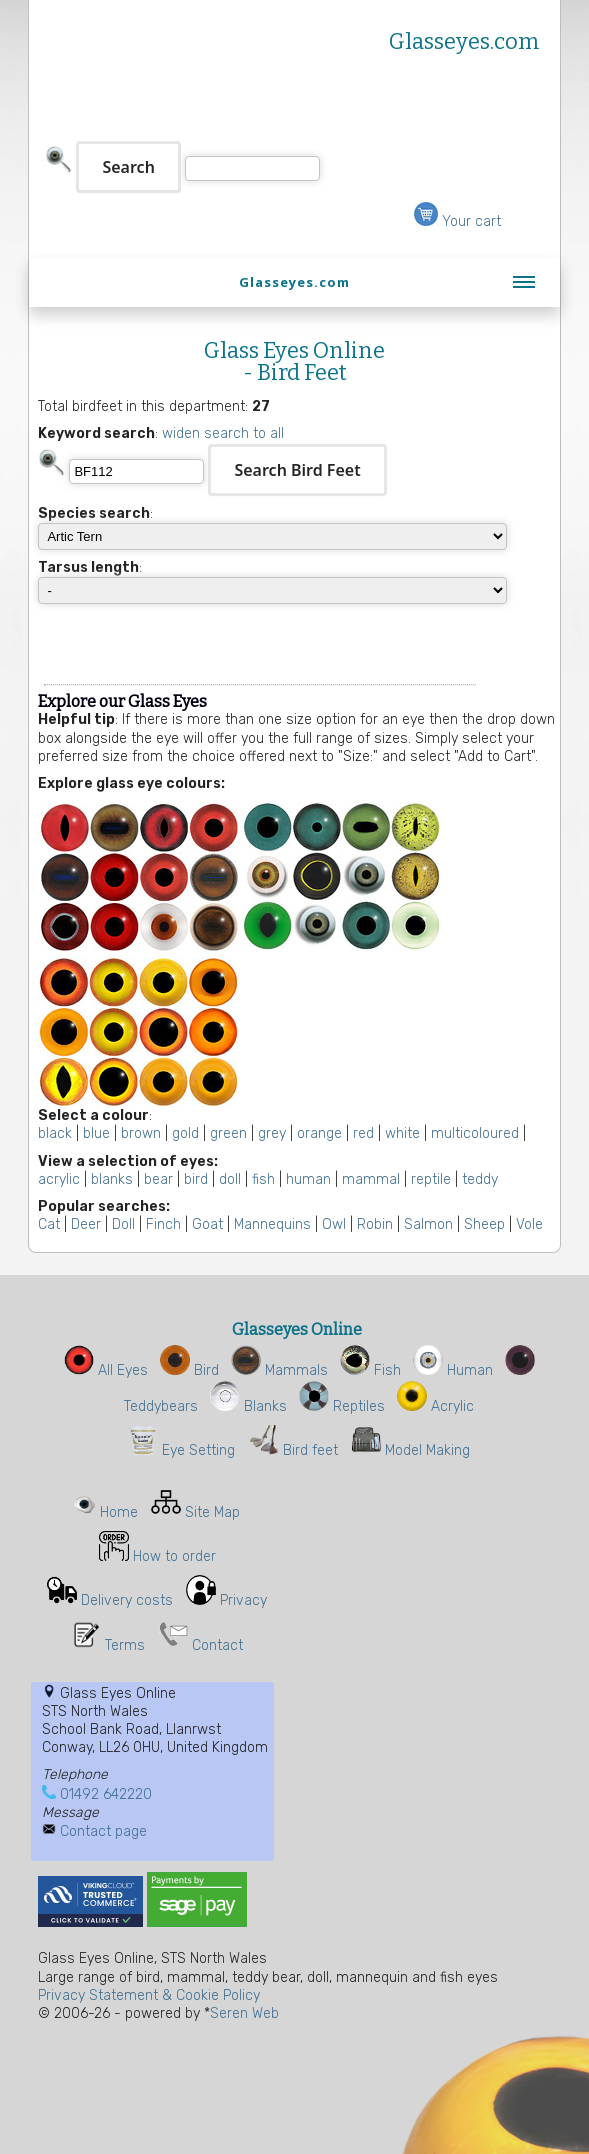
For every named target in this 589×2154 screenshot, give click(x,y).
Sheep (484, 1224)
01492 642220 (106, 1794)
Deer (86, 1224)
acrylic (59, 1179)
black (55, 1133)
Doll (123, 1224)
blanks (112, 1179)
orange (319, 1133)
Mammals (279, 1370)
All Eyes (106, 1370)
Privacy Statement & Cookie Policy (149, 1995)
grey (272, 1133)
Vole (529, 1224)
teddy (480, 1179)
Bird (189, 1370)
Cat (49, 1224)
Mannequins (272, 1224)
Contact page (103, 1831)
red (363, 1133)
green (228, 1133)
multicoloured (475, 1133)
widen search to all (223, 433)
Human (453, 1370)
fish (263, 1179)
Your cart (457, 221)
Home (119, 1512)
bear (158, 1179)
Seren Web (244, 2013)
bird (196, 1179)
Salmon (428, 1224)
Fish (370, 1370)
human (308, 1179)
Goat (207, 1224)
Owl (334, 1224)
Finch (163, 1224)
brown (141, 1133)
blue (96, 1133)
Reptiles (342, 1406)
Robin (375, 1224)
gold (185, 1133)
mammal (371, 1179)
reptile (431, 1179)
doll (230, 1179)
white (402, 1133)
